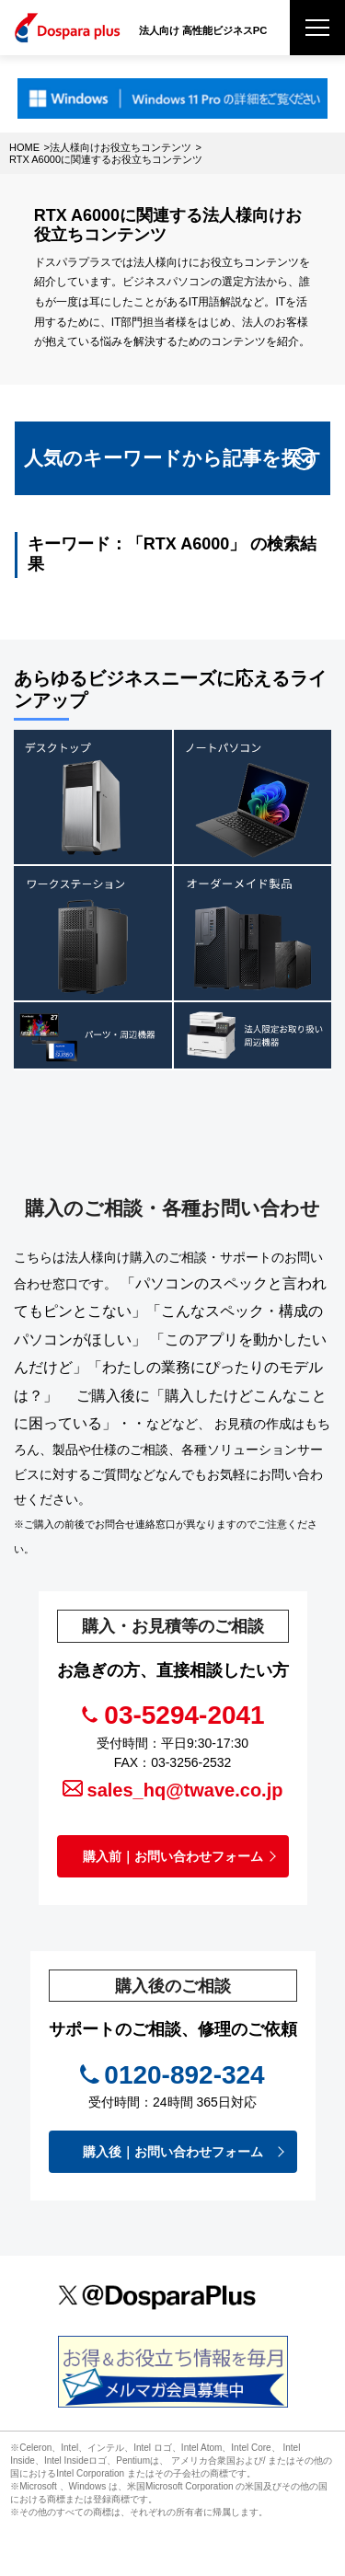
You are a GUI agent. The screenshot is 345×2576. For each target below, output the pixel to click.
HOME (24, 147)
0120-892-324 (184, 2075)
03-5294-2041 (184, 1715)
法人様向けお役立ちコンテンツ (120, 147)
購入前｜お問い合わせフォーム (173, 1856)
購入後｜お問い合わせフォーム (173, 2151)
